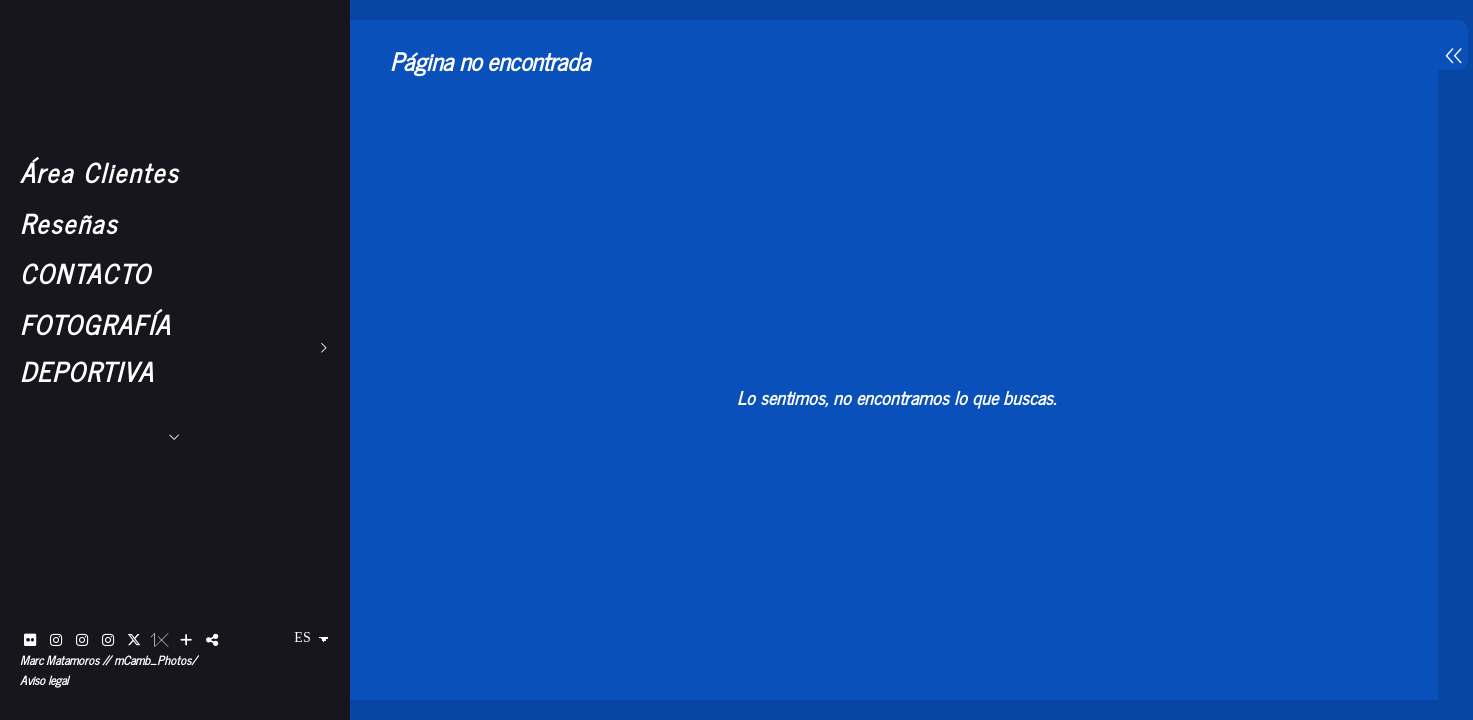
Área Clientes (99, 171)
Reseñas (69, 222)
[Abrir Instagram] (56, 640)
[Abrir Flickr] (30, 640)
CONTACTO (85, 272)
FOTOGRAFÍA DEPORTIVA (95, 347)
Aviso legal (44, 680)
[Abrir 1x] (160, 640)
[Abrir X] (134, 640)
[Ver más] (186, 640)
